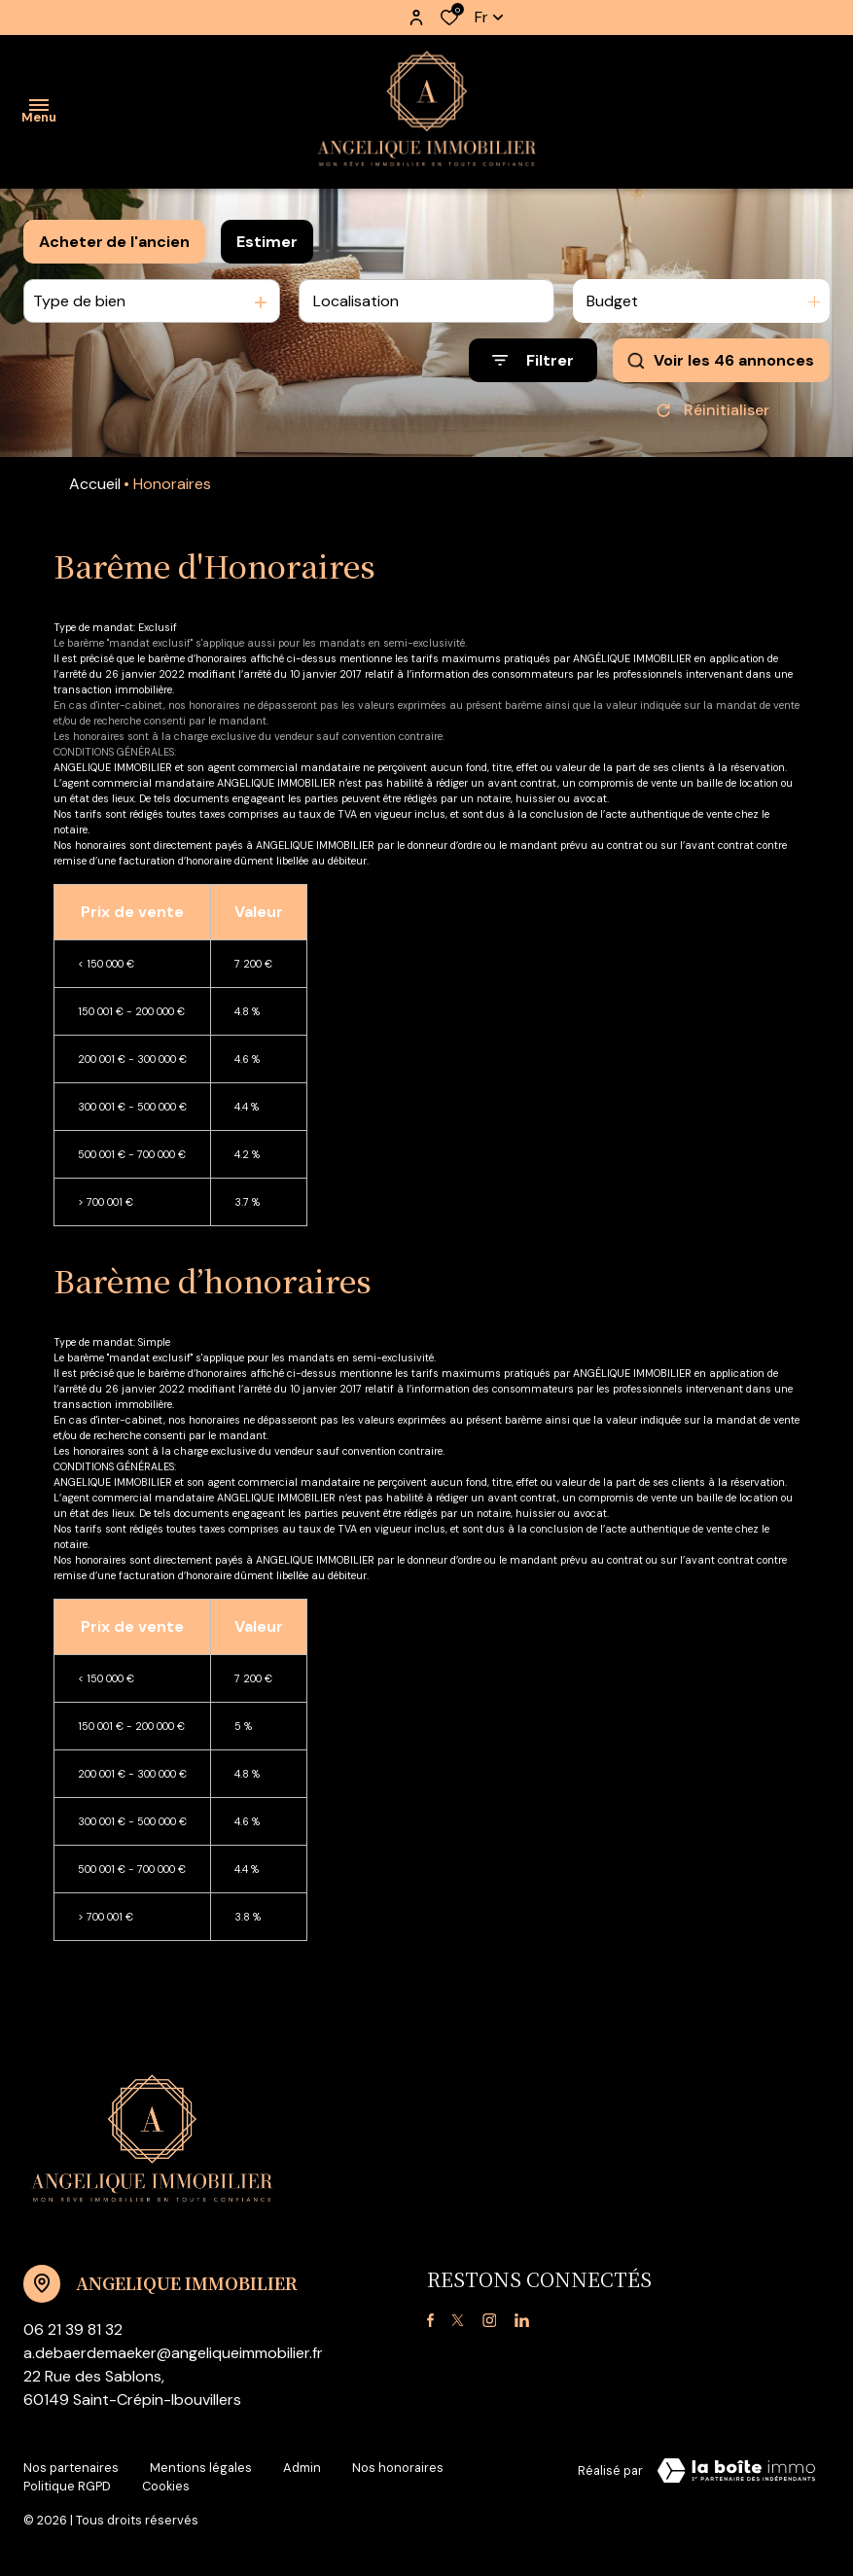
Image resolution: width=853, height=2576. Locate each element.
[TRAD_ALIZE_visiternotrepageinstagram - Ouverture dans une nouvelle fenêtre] (489, 2321)
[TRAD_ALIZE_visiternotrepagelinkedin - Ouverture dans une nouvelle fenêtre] (522, 2321)
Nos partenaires (71, 2467)
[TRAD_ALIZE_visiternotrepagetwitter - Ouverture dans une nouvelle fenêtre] (457, 2321)
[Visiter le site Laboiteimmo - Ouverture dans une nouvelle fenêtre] (736, 2471)
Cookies (166, 2486)
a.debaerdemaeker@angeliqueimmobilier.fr (173, 2353)
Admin (302, 2467)
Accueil (95, 484)
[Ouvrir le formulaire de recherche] (533, 360)
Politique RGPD (67, 2486)
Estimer (267, 241)
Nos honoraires (398, 2467)
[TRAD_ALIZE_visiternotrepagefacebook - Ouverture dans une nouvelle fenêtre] (430, 2321)
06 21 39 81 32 (73, 2329)
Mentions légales (201, 2467)
